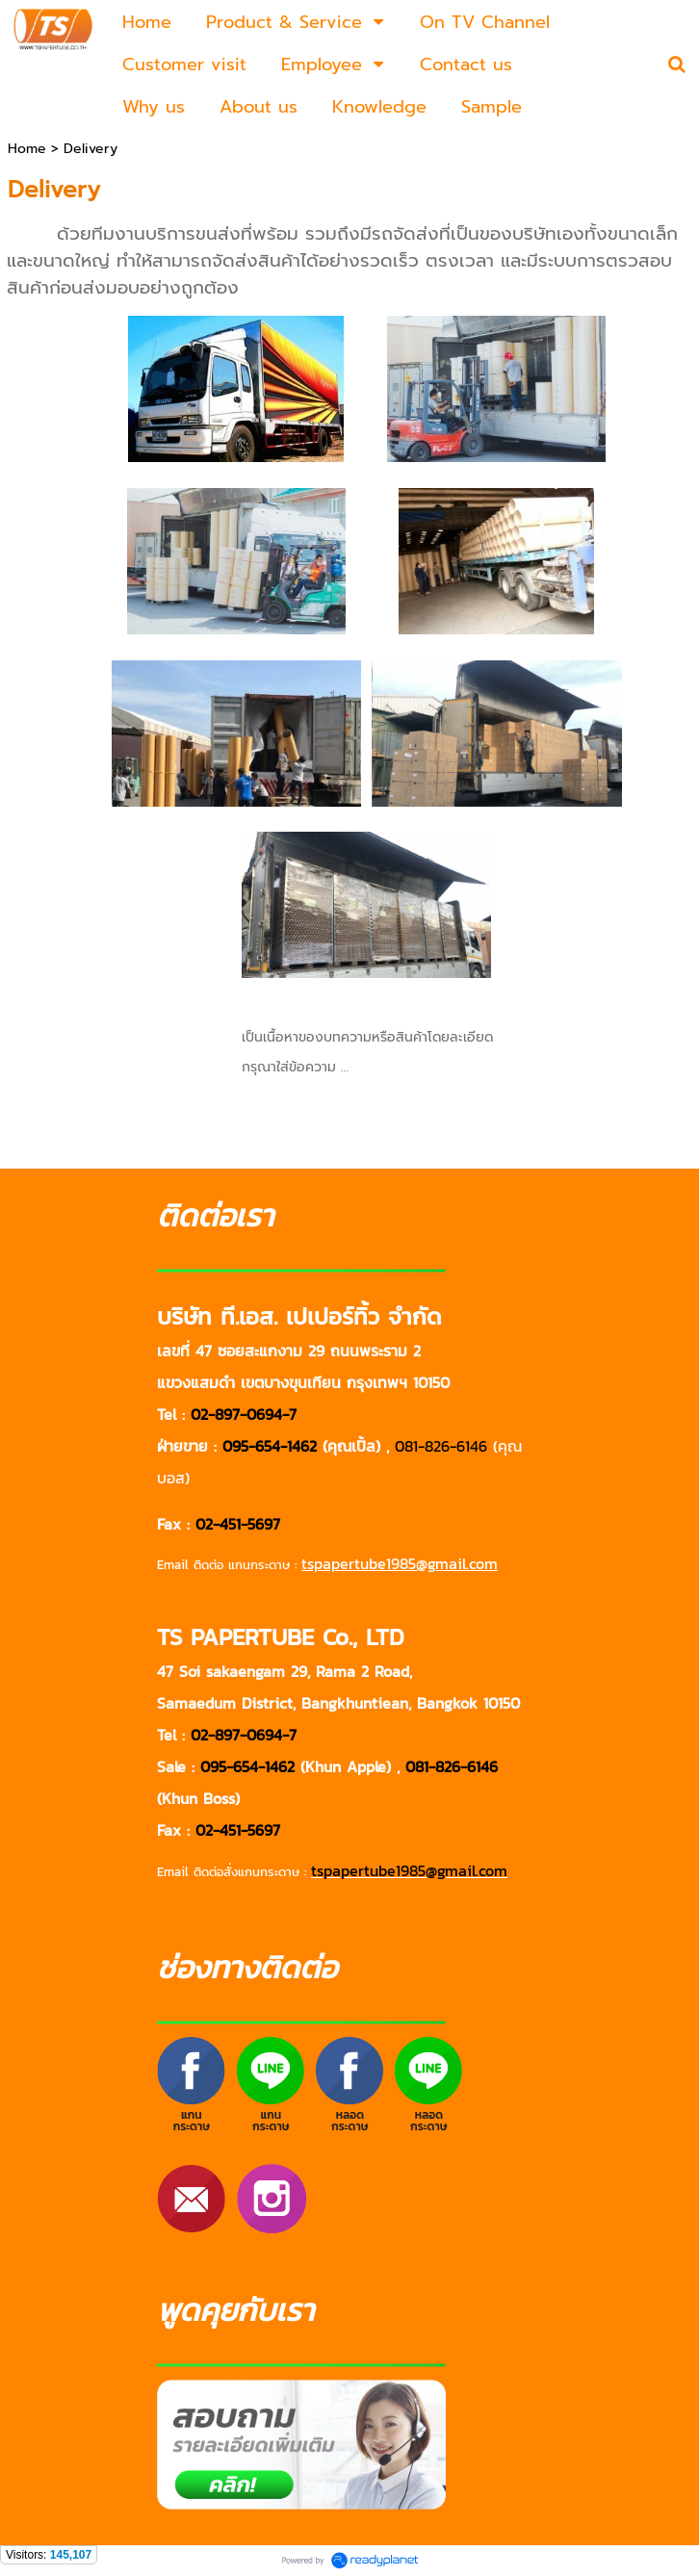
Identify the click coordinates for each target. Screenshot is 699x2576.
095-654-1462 (269, 1445)
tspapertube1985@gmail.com (409, 1870)
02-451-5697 (237, 1523)
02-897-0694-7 (244, 1414)
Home (29, 149)
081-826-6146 (441, 1445)
